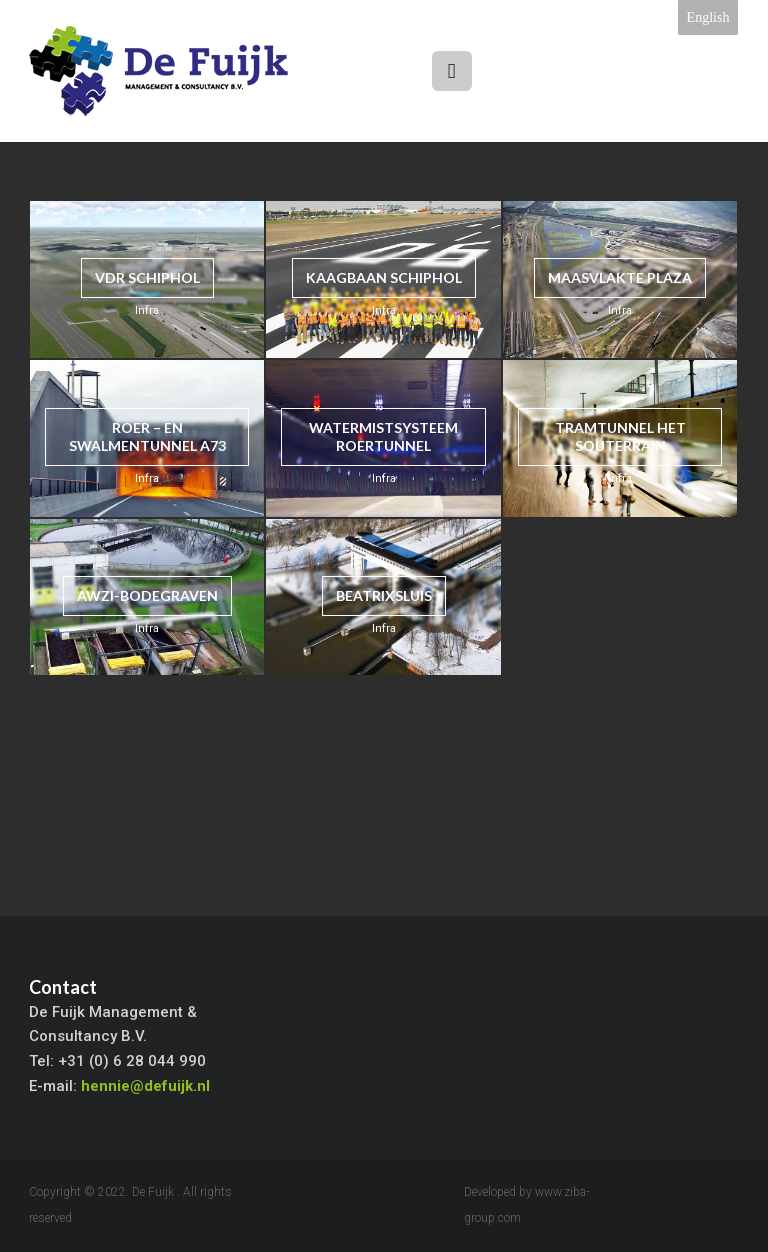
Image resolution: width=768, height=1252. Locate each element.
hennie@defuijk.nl (145, 1086)
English (708, 17)
